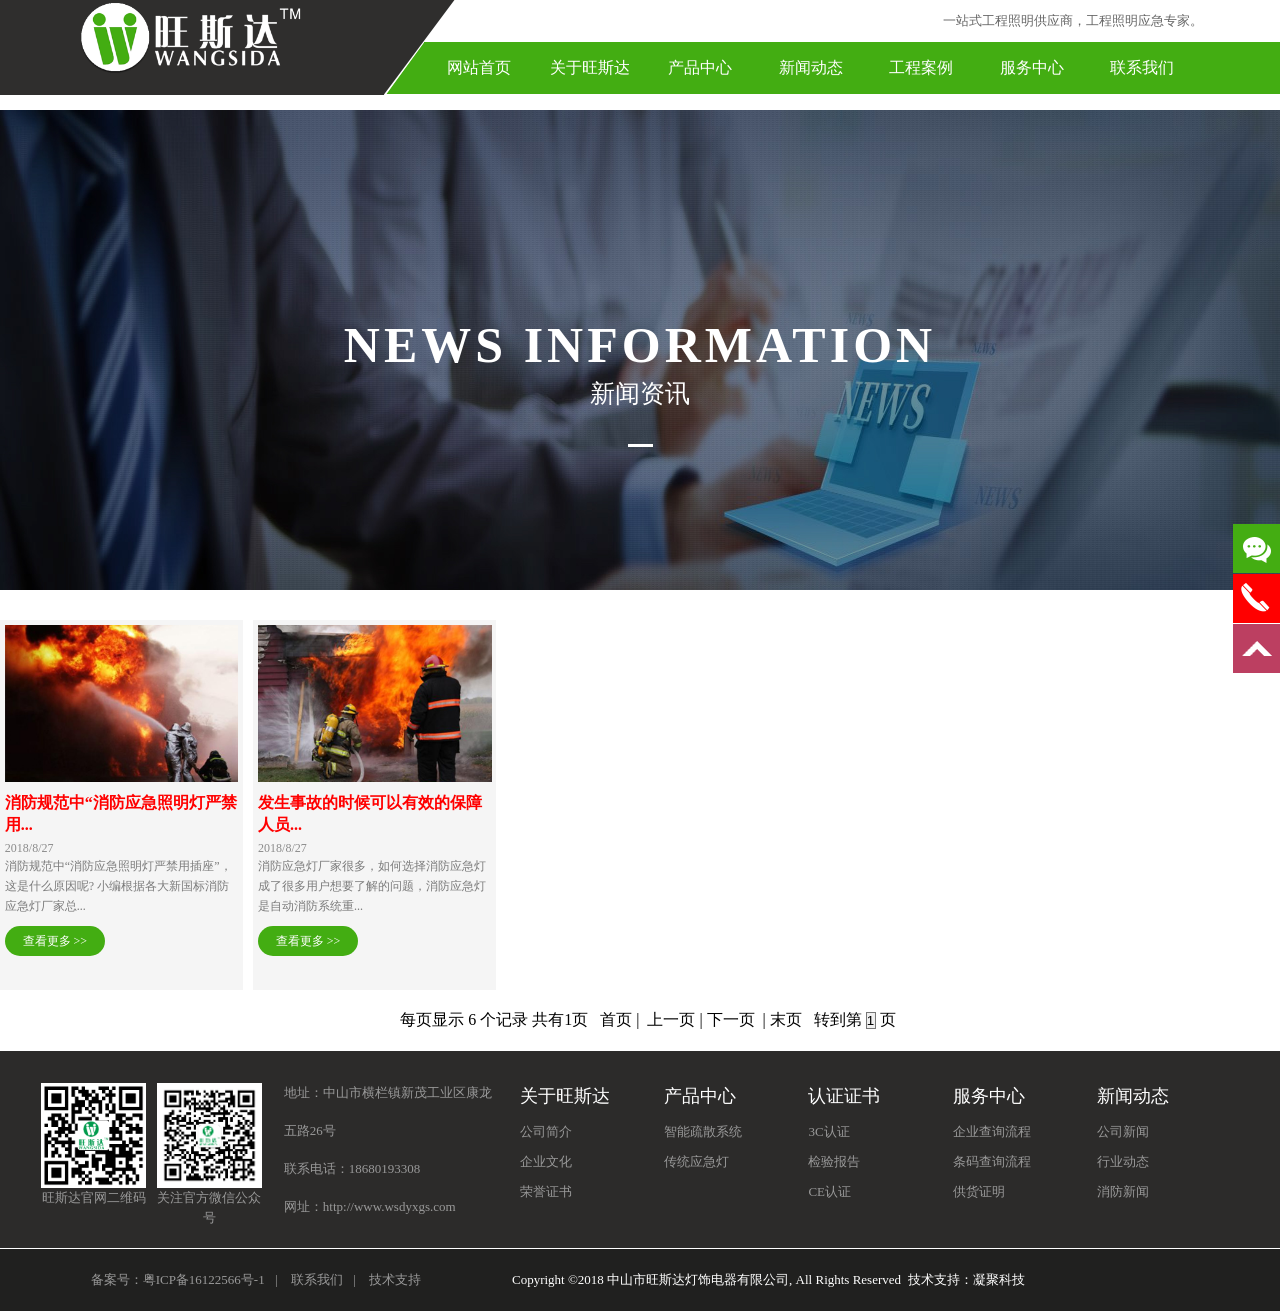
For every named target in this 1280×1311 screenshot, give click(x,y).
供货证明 (979, 1191)
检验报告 (834, 1161)
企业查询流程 (992, 1131)
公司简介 (546, 1131)
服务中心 (1032, 67)
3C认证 (828, 1131)
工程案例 (921, 67)
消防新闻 (1123, 1191)
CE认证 (829, 1191)
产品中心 (700, 67)
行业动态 (1123, 1161)
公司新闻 (1123, 1131)
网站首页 (479, 67)
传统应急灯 (696, 1161)
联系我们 (1142, 67)
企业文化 (546, 1161)
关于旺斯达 (590, 67)
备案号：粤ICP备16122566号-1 (178, 1279)
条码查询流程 (992, 1161)
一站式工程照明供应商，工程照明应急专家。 (1073, 20)
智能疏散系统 (703, 1131)
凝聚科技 (999, 1279)
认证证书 (844, 1096)
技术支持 (395, 1279)
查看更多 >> (55, 941)
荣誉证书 (546, 1191)
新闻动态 (811, 67)
